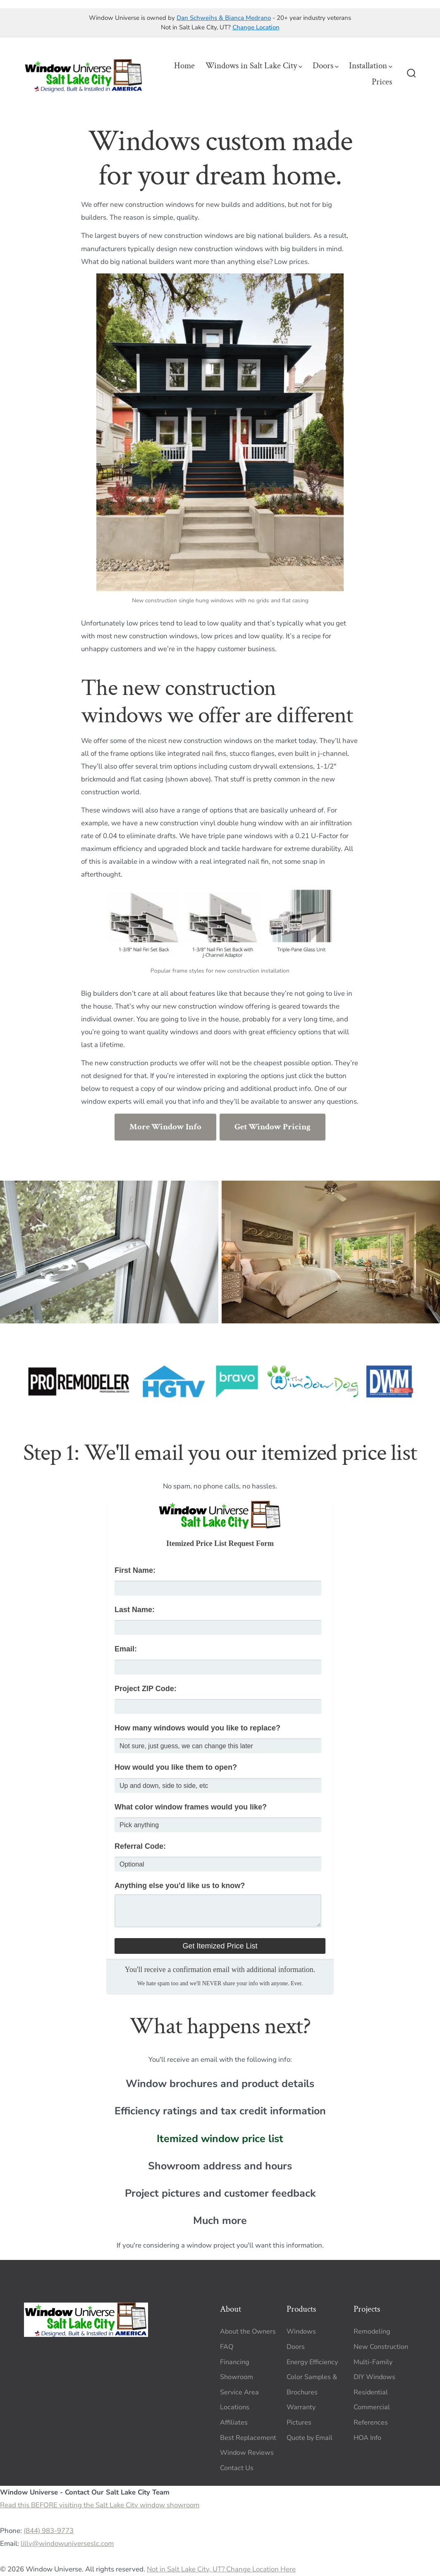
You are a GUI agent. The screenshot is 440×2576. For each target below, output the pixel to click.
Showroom (236, 2377)
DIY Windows (374, 2377)
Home (184, 65)
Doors (326, 65)
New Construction (381, 2346)
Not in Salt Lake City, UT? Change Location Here (221, 2569)
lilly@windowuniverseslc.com (67, 2543)
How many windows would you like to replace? (197, 1728)
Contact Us (236, 2468)
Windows (301, 2331)
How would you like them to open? (176, 1767)
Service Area (239, 2392)
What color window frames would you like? (191, 1807)
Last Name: (135, 1610)
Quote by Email (309, 2437)
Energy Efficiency (312, 2362)
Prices (382, 81)
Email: (126, 1649)
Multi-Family (373, 2362)
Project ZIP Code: (146, 1689)
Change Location (256, 27)
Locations (234, 2407)
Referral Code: (140, 1846)
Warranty (301, 2407)
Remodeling (372, 2331)
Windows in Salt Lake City (254, 65)
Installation (370, 65)
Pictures (299, 2422)
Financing (234, 2362)
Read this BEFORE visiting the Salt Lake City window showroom (99, 2505)
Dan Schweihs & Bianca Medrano (224, 18)
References (371, 2422)
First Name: (135, 1570)
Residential (371, 2392)
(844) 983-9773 (49, 2530)
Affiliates (234, 2422)
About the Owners (248, 2331)
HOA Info (367, 2437)
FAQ (226, 2346)
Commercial (372, 2407)
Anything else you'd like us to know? (180, 1885)
